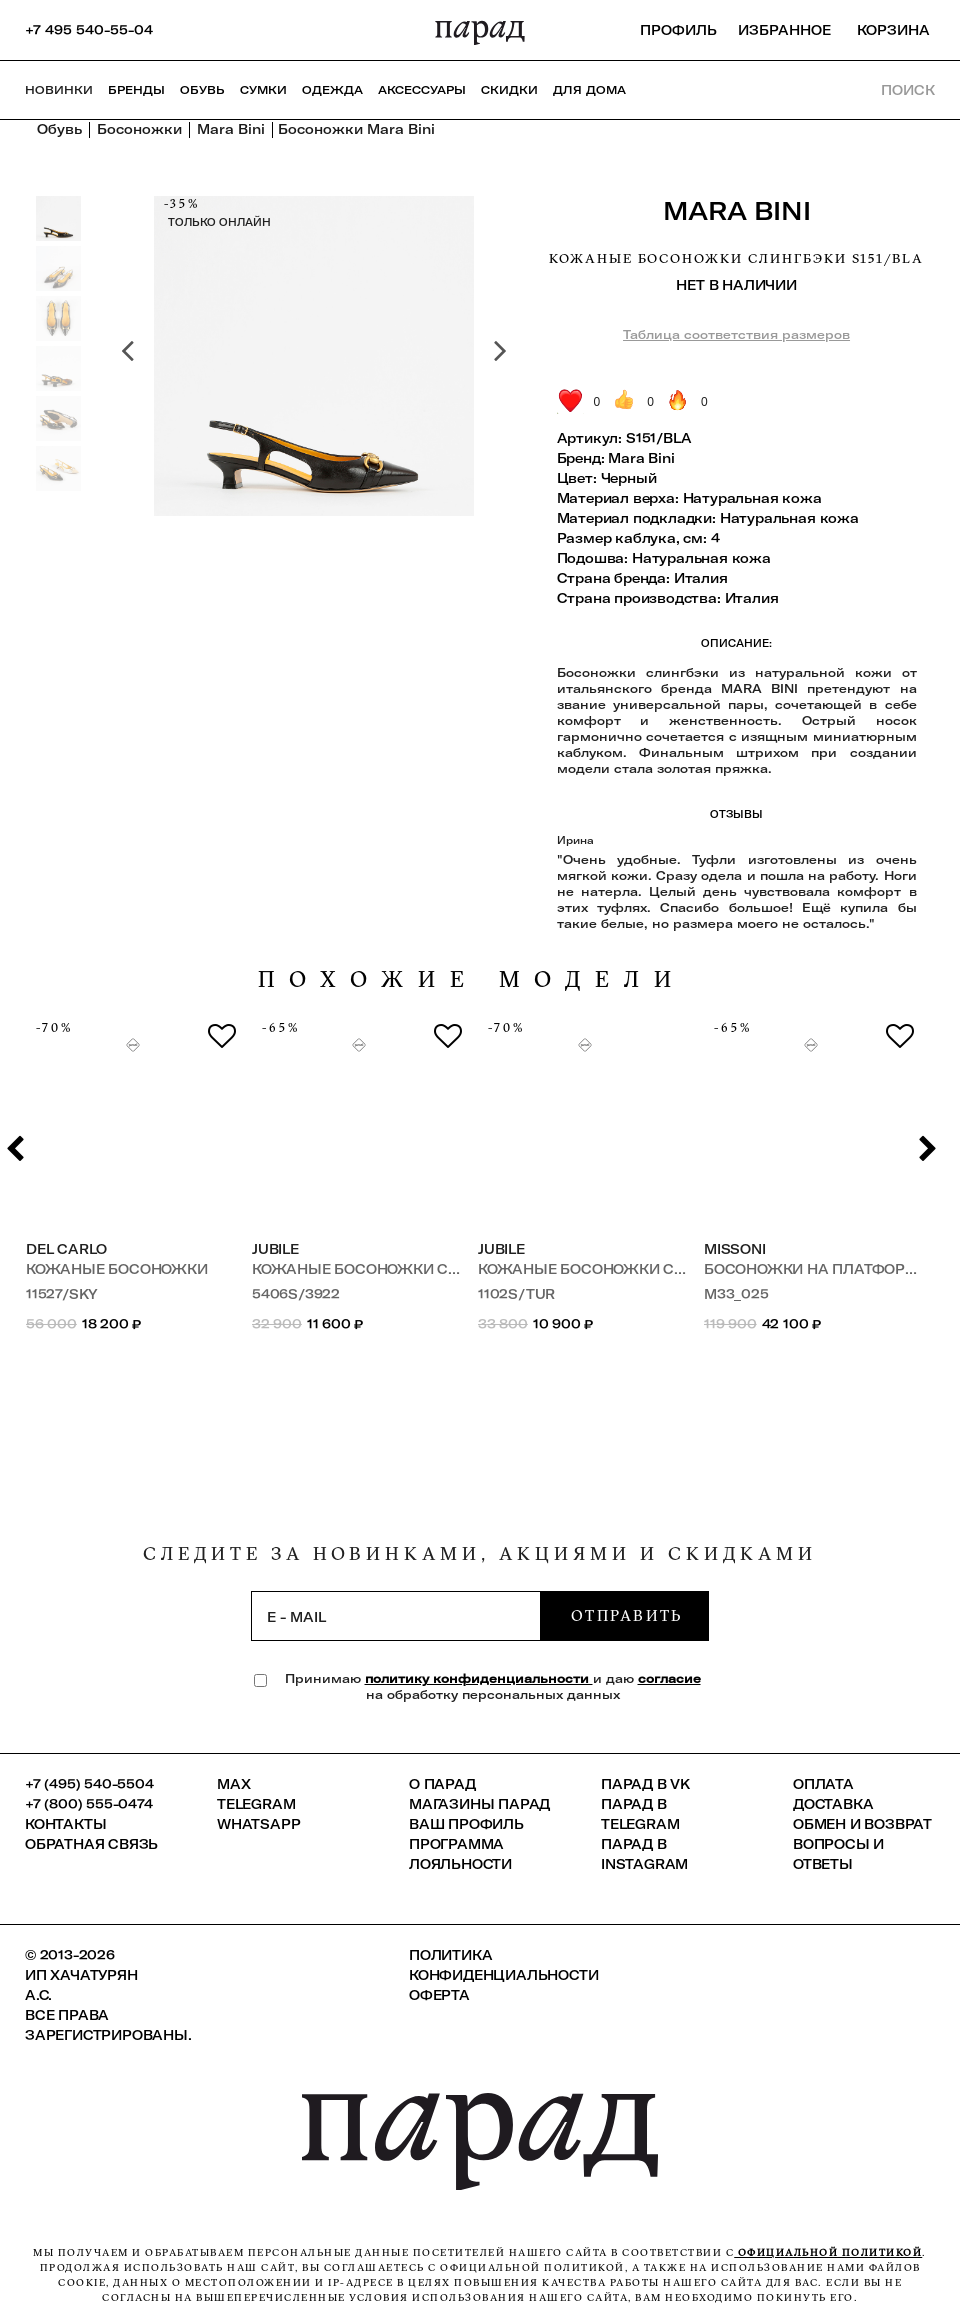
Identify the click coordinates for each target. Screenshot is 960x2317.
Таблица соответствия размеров (736, 334)
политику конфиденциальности (479, 1678)
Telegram (256, 1804)
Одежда (332, 90)
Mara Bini (737, 210)
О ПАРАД (442, 1784)
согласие (669, 1678)
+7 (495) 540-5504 (89, 1784)
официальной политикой (828, 2252)
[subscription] (396, 1616)
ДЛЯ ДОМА (589, 90)
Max (233, 1784)
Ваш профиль (466, 1824)
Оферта (439, 1995)
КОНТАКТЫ (65, 1824)
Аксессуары (422, 90)
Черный (629, 478)
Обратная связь (91, 1844)
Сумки (263, 90)
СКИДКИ (509, 90)
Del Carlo (66, 1249)
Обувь (202, 90)
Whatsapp (258, 1824)
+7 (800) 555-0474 (89, 1804)
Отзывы (736, 815)
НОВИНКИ (59, 90)
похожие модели (472, 979)
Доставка (833, 1804)
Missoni (735, 1249)
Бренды (136, 90)
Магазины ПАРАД (479, 1804)
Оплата (823, 1784)
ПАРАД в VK (645, 1784)
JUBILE (275, 1249)
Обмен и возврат (862, 1824)
